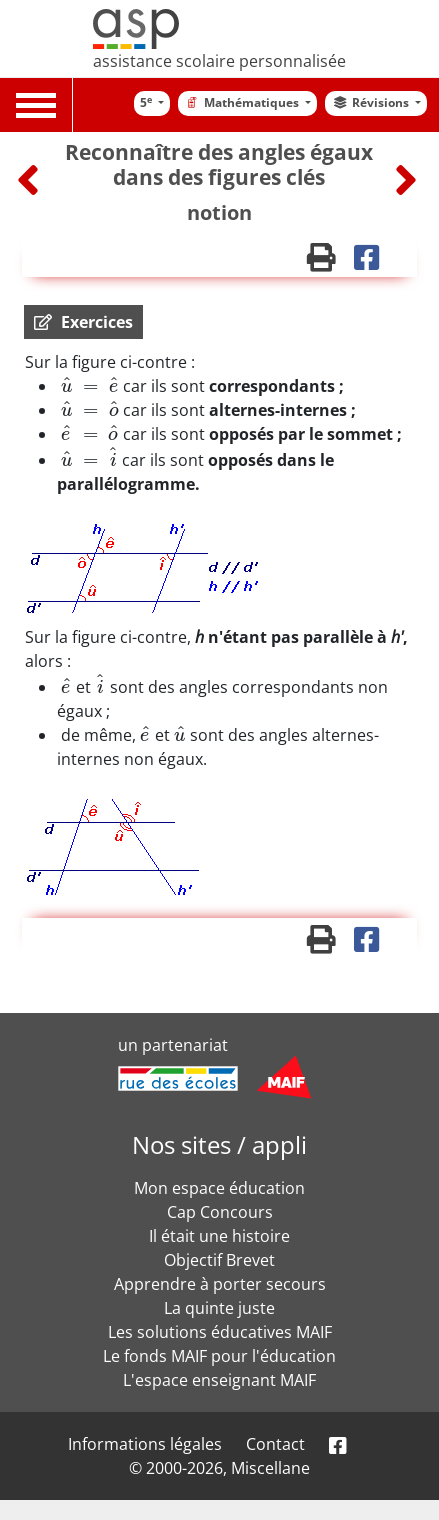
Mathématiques (243, 102)
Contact (275, 1444)
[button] (83, 322)
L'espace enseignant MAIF (219, 1380)
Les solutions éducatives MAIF (220, 1332)
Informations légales (145, 1444)
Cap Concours (220, 1212)
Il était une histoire (219, 1236)
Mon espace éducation (219, 1188)
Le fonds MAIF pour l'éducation (219, 1356)
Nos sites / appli (219, 1144)
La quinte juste (219, 1308)
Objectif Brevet (219, 1260)
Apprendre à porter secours (220, 1284)
